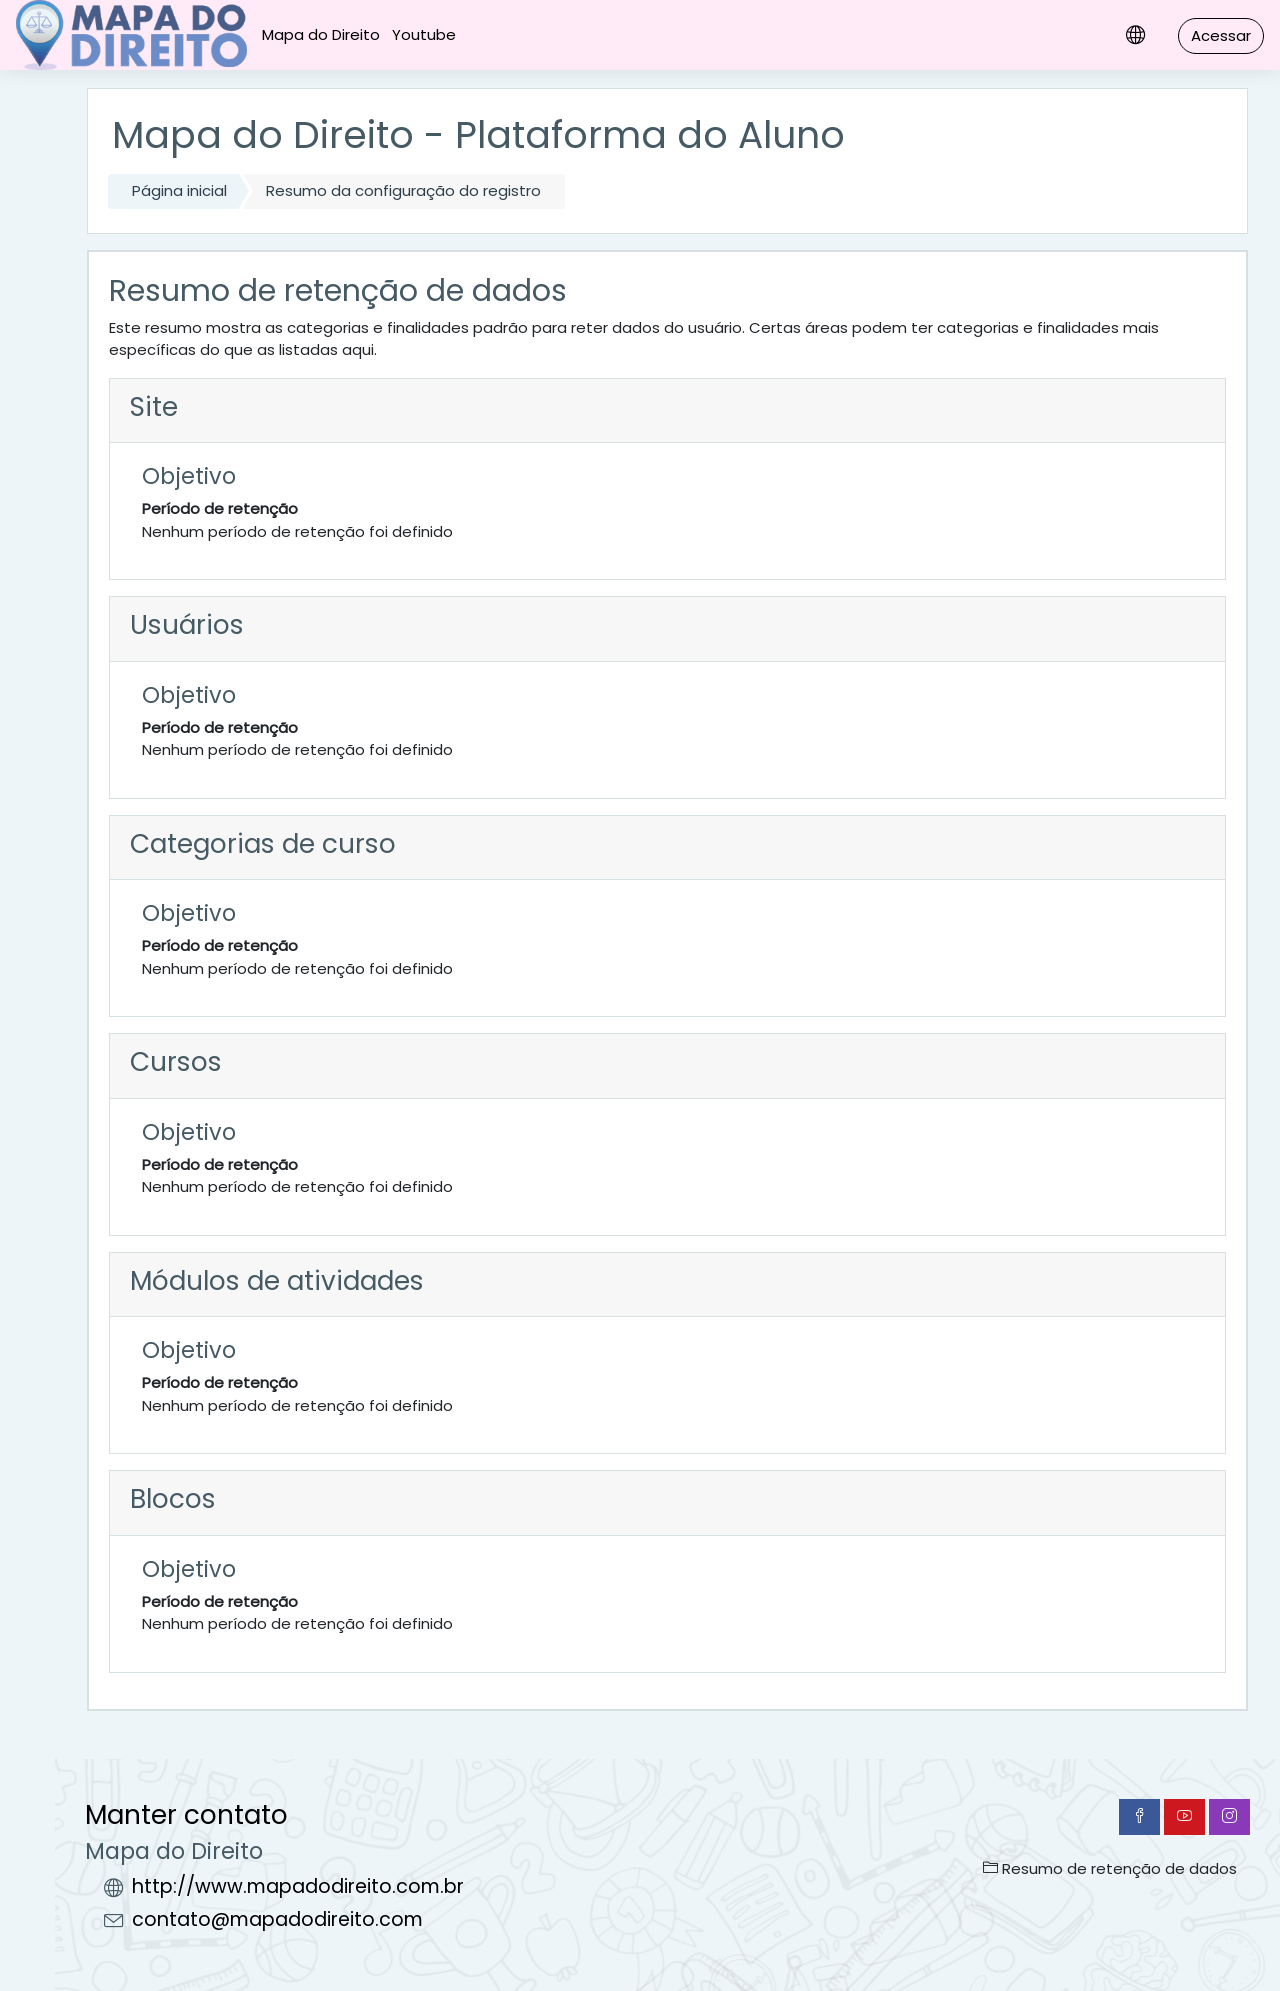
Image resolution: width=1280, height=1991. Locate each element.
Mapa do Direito (321, 34)
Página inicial (179, 190)
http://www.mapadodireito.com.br (298, 1886)
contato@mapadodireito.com (277, 1919)
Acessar (1221, 35)
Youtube (424, 34)
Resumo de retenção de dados (1110, 1868)
